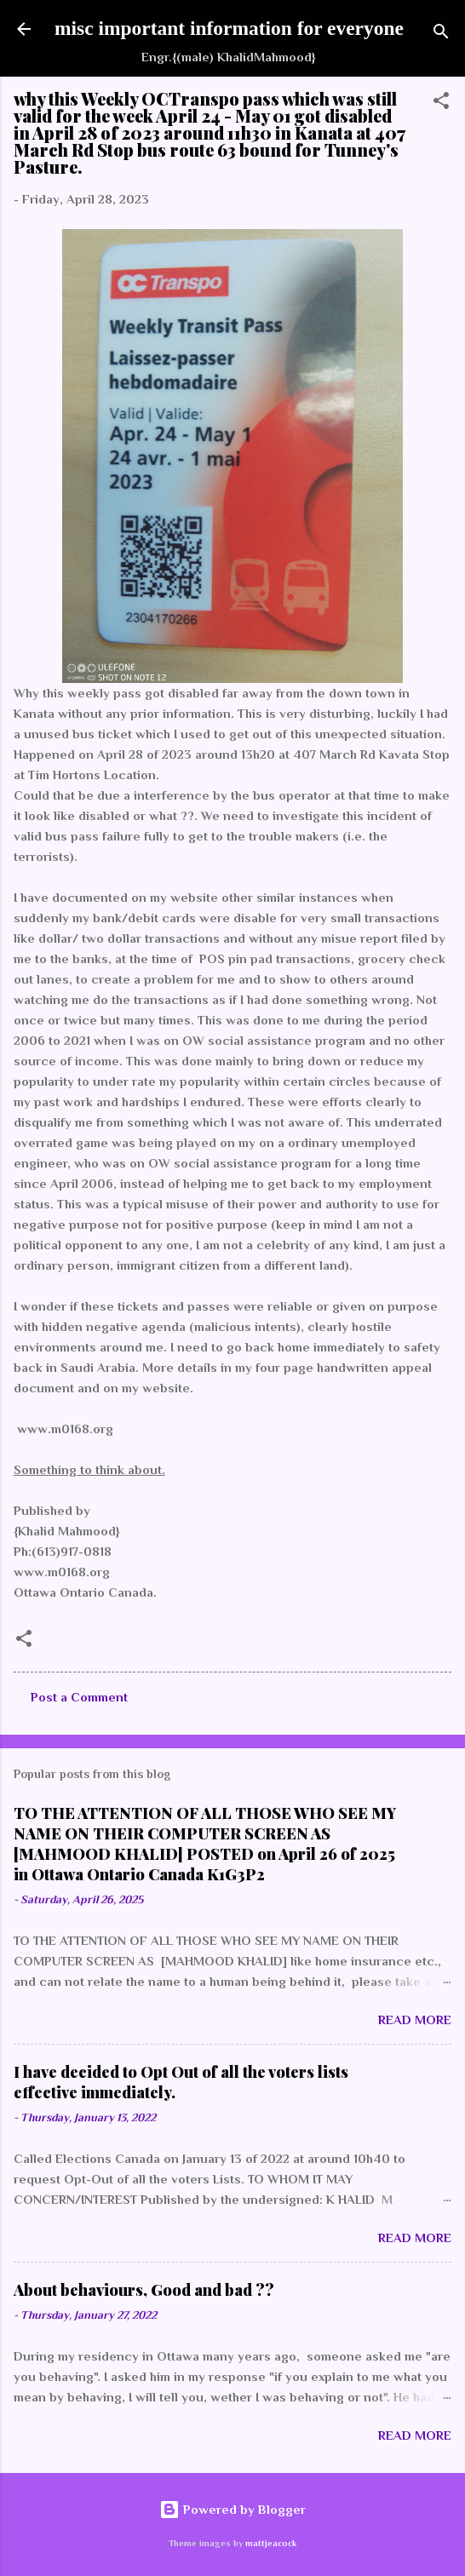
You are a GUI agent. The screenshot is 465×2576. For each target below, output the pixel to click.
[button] (441, 103)
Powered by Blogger (232, 2509)
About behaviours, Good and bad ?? (144, 2290)
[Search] (441, 34)
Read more (414, 2019)
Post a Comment (79, 1697)
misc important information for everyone (229, 28)
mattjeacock (270, 2543)
